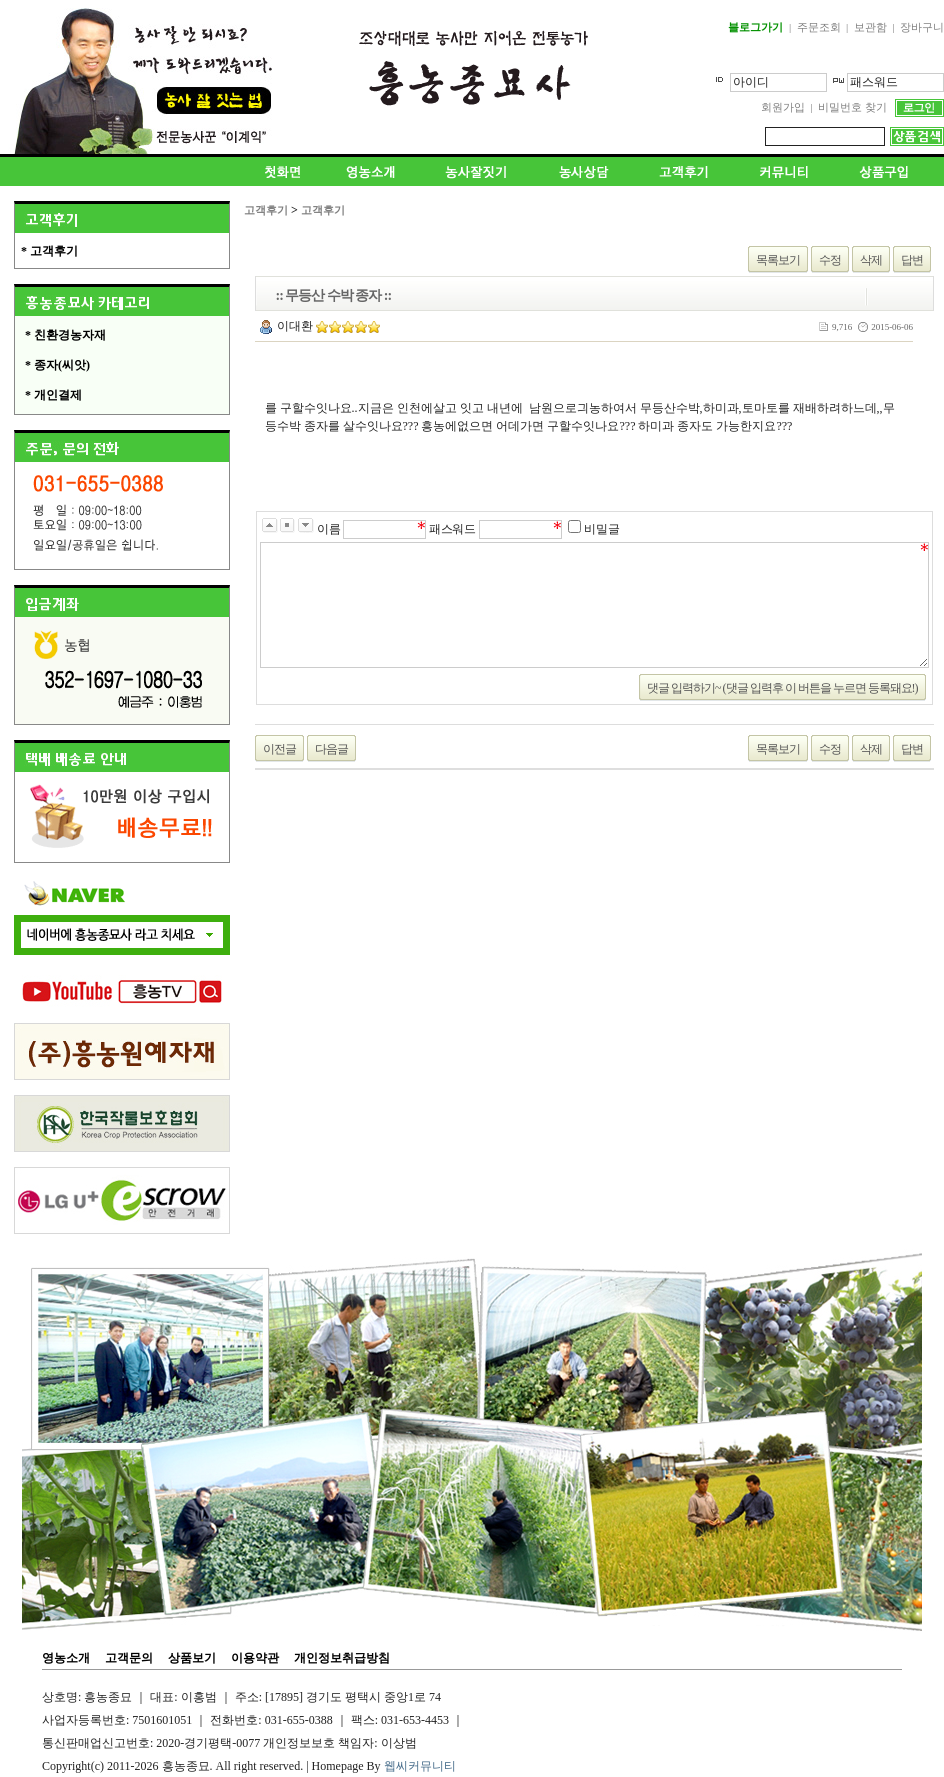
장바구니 (922, 27)
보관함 (870, 27)
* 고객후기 (49, 251)
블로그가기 (755, 27)
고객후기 (266, 210)
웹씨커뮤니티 (420, 1766)
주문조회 (819, 27)
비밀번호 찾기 (852, 107)
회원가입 (783, 107)
